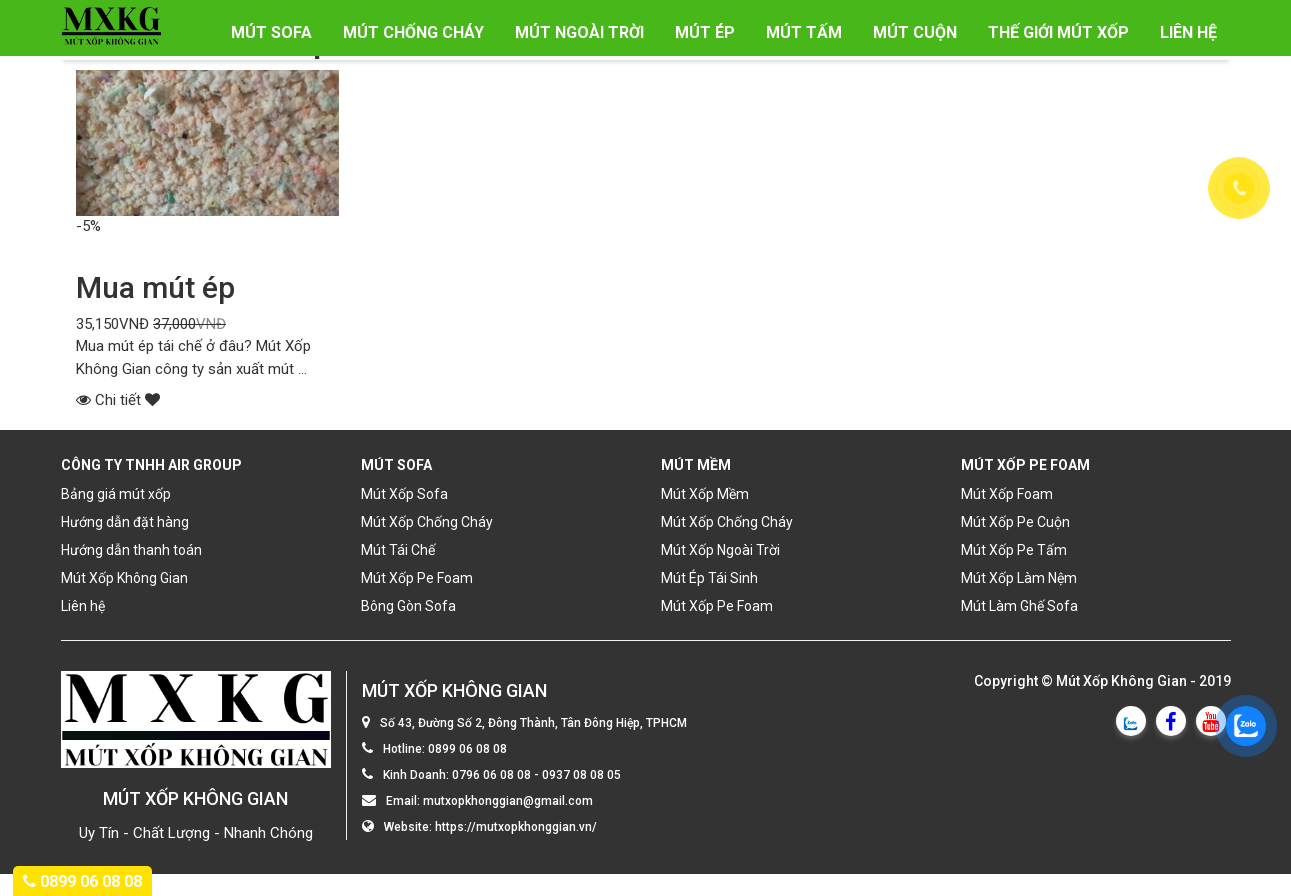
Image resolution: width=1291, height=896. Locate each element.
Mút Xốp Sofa (404, 494)
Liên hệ (1188, 32)
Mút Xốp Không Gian (124, 578)
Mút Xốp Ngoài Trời (720, 550)
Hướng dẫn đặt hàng (125, 522)
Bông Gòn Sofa (408, 606)
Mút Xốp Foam (1007, 494)
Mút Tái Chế (398, 550)
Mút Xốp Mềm (705, 494)
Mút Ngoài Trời (579, 32)
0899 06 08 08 (467, 750)
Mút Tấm (804, 32)
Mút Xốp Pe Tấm (1014, 550)
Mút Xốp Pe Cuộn (1015, 522)
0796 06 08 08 (491, 776)
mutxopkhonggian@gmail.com (508, 802)
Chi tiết (118, 400)
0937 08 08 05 (581, 776)
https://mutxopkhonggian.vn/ (516, 828)
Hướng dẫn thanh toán (131, 550)
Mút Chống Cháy (413, 32)
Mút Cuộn (915, 32)
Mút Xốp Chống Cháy (427, 522)
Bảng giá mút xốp (116, 494)
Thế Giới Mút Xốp (1058, 32)
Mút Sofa (271, 32)
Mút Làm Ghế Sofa (1019, 606)
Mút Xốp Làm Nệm (1019, 578)
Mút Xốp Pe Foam (417, 578)
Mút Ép (705, 32)
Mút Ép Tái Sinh (709, 578)
